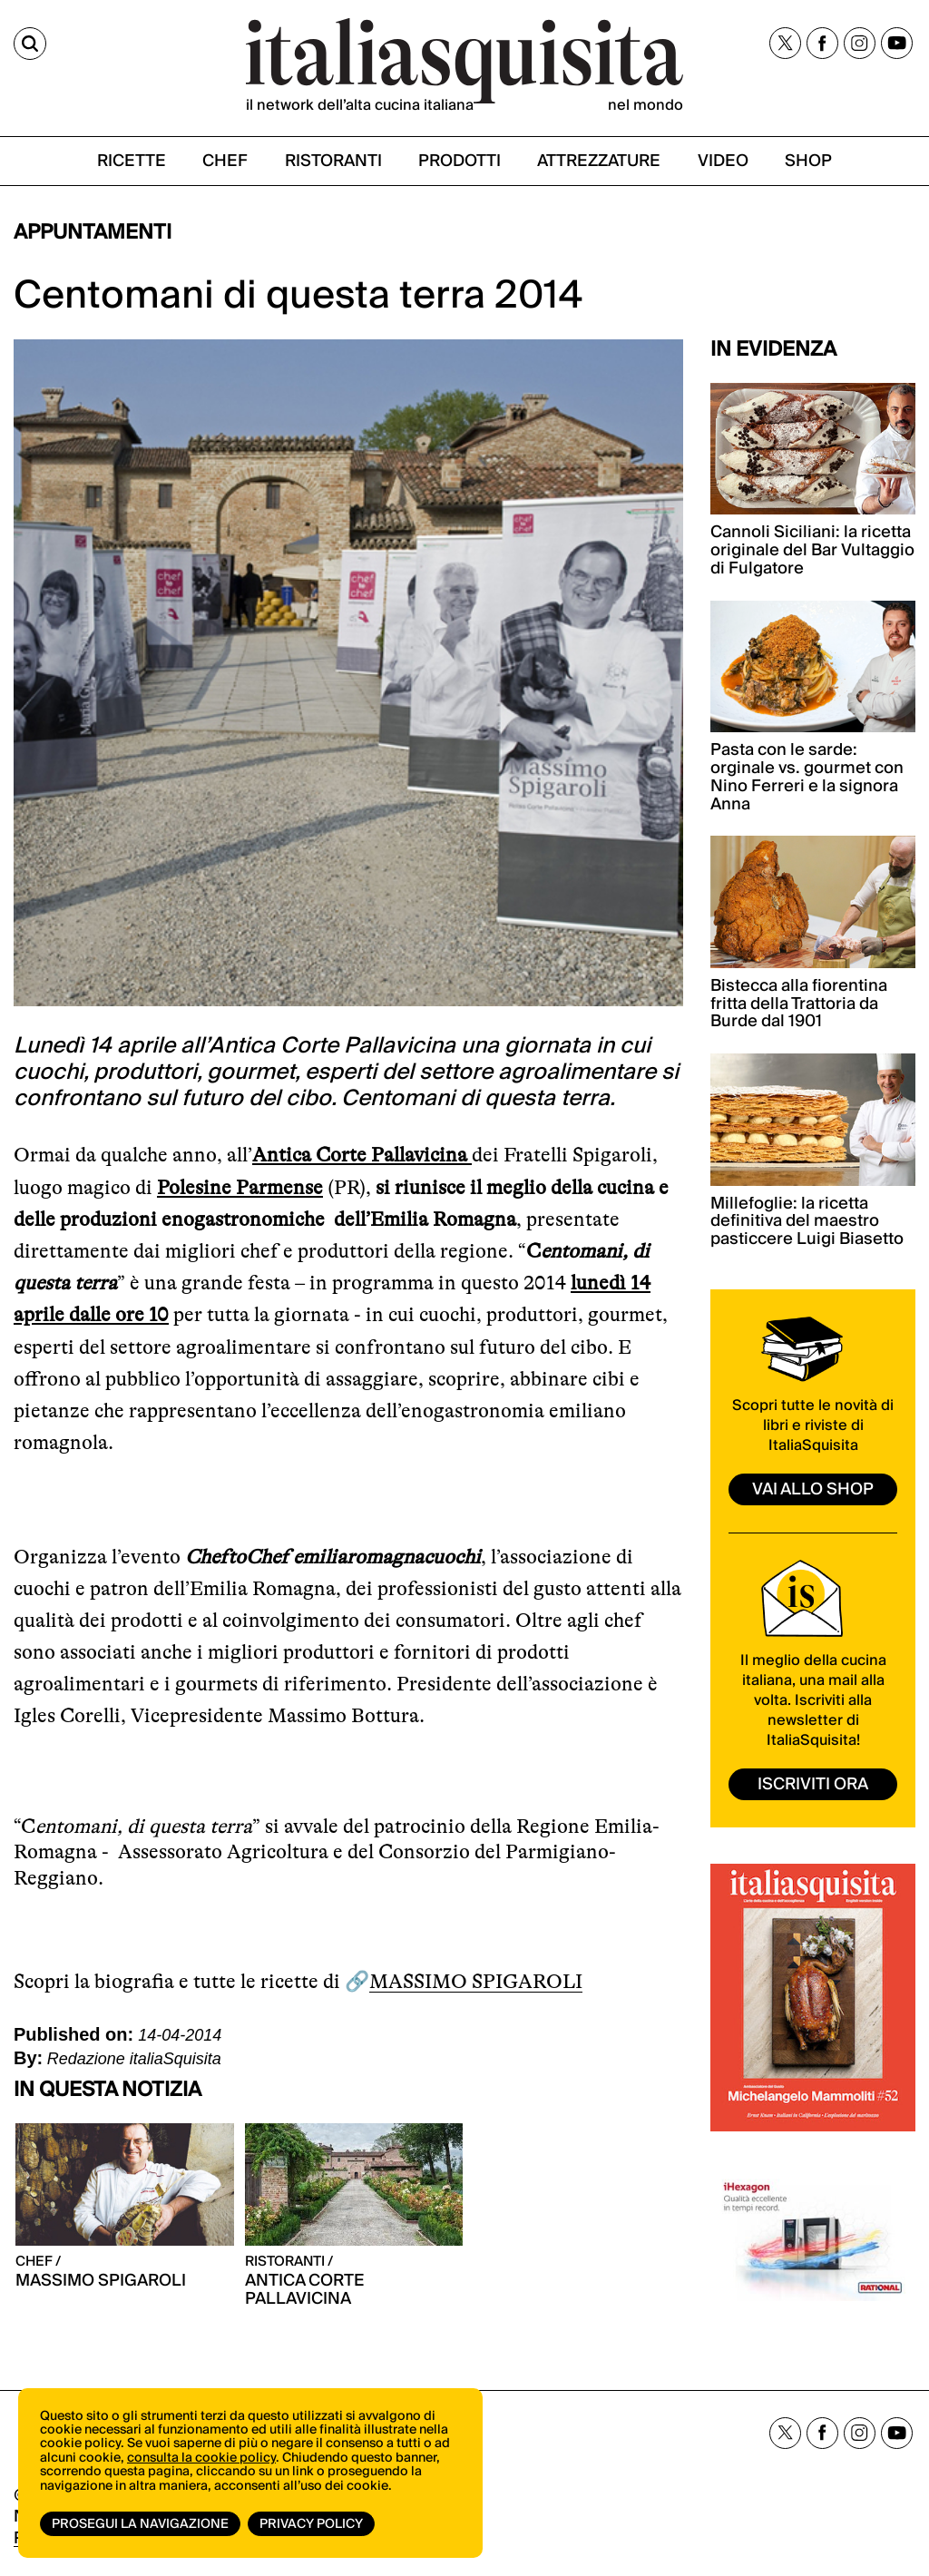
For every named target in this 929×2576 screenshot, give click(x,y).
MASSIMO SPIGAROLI (475, 1981)
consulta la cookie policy (201, 2458)
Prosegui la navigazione (140, 2524)
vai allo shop (813, 1489)
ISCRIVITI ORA (813, 1784)
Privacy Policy (311, 2524)
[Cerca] (30, 43)
